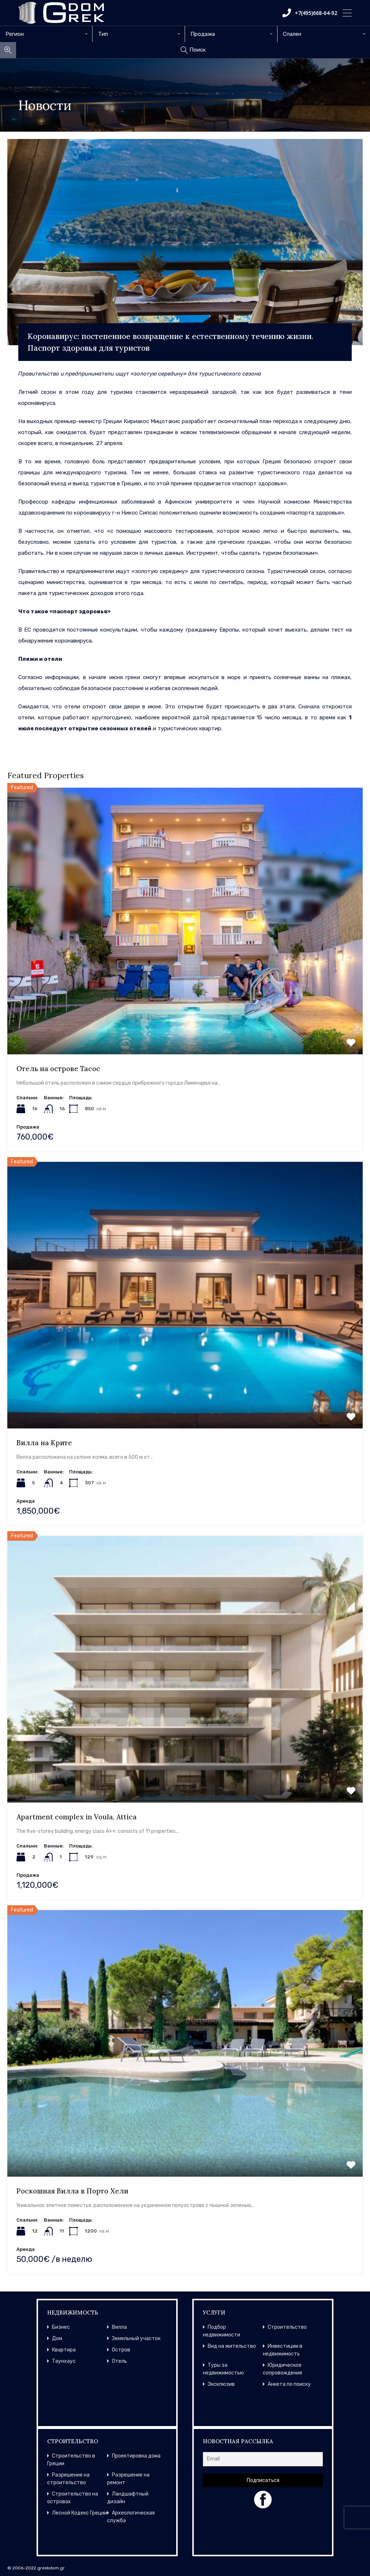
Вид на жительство (232, 2346)
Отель (119, 2361)
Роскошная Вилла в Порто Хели (72, 2191)
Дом (57, 2338)
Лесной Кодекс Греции (79, 2513)
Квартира (64, 2350)
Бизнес (61, 2327)
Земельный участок (136, 2338)
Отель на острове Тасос (58, 1068)
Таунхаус (64, 2361)
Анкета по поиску (289, 2384)
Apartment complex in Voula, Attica (76, 1816)
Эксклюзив (221, 2384)
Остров (121, 2350)
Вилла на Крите (44, 1442)
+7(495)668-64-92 (309, 12)
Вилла (119, 2327)
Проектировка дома (136, 2456)
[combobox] (46, 34)
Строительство (287, 2327)
